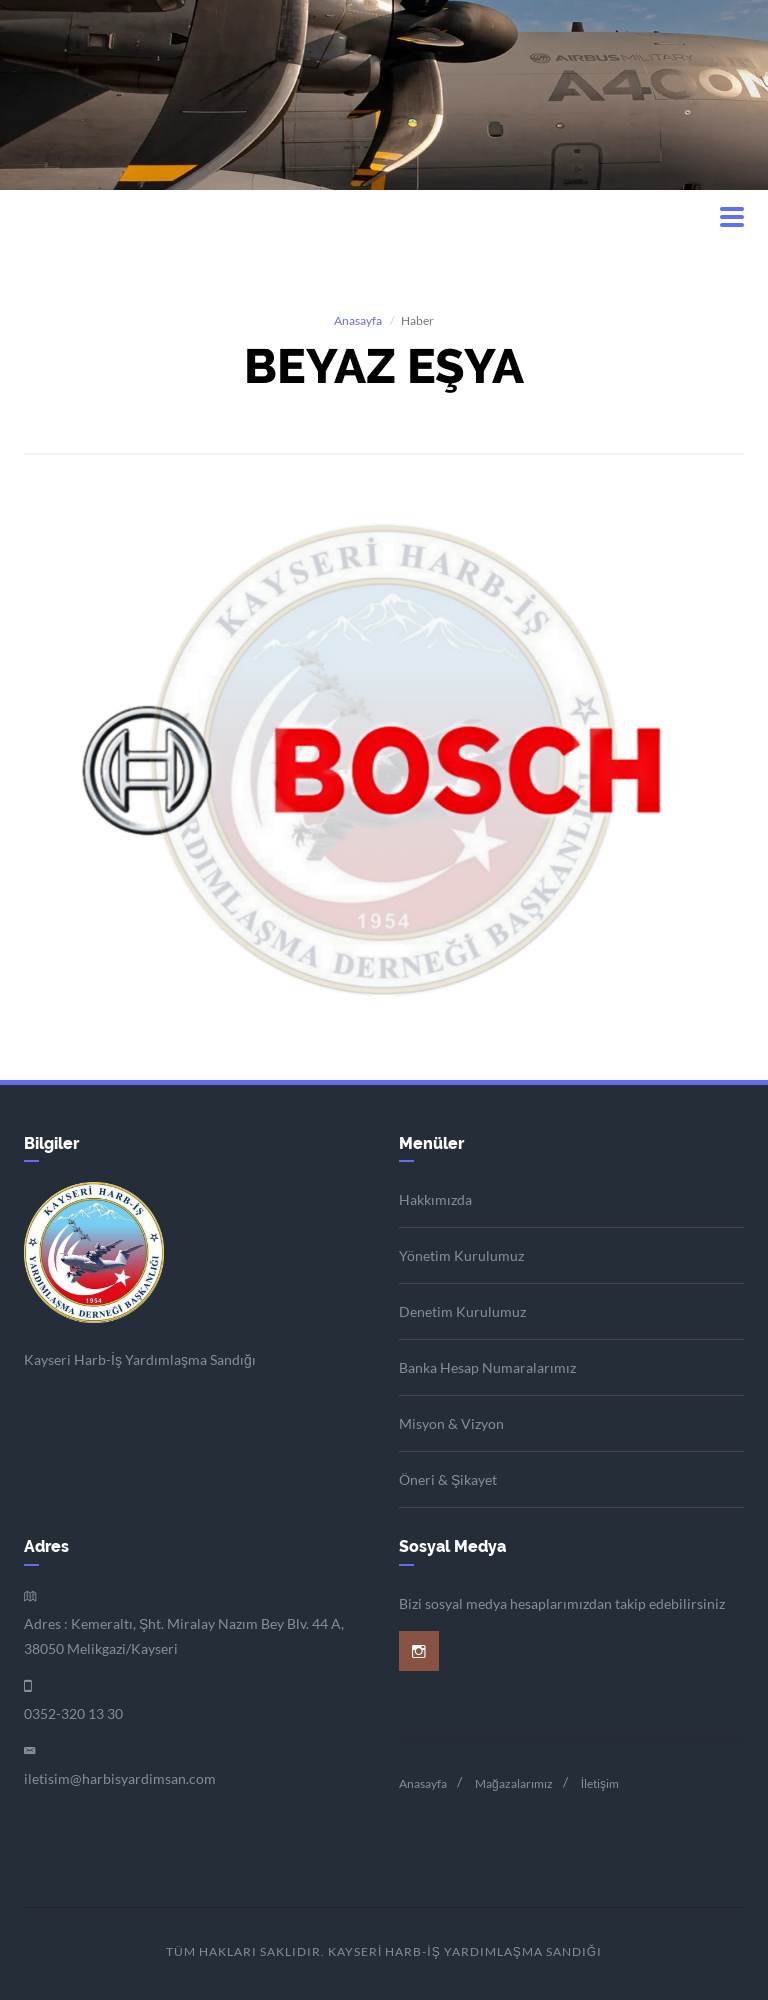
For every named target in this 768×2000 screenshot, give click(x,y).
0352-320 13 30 (73, 1713)
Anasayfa (358, 320)
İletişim (600, 1783)
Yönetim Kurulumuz (461, 1255)
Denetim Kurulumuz (462, 1311)
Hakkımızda (435, 1199)
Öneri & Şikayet (448, 1479)
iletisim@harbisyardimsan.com (120, 1778)
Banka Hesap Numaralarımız (487, 1367)
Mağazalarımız (514, 1783)
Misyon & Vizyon (451, 1423)
